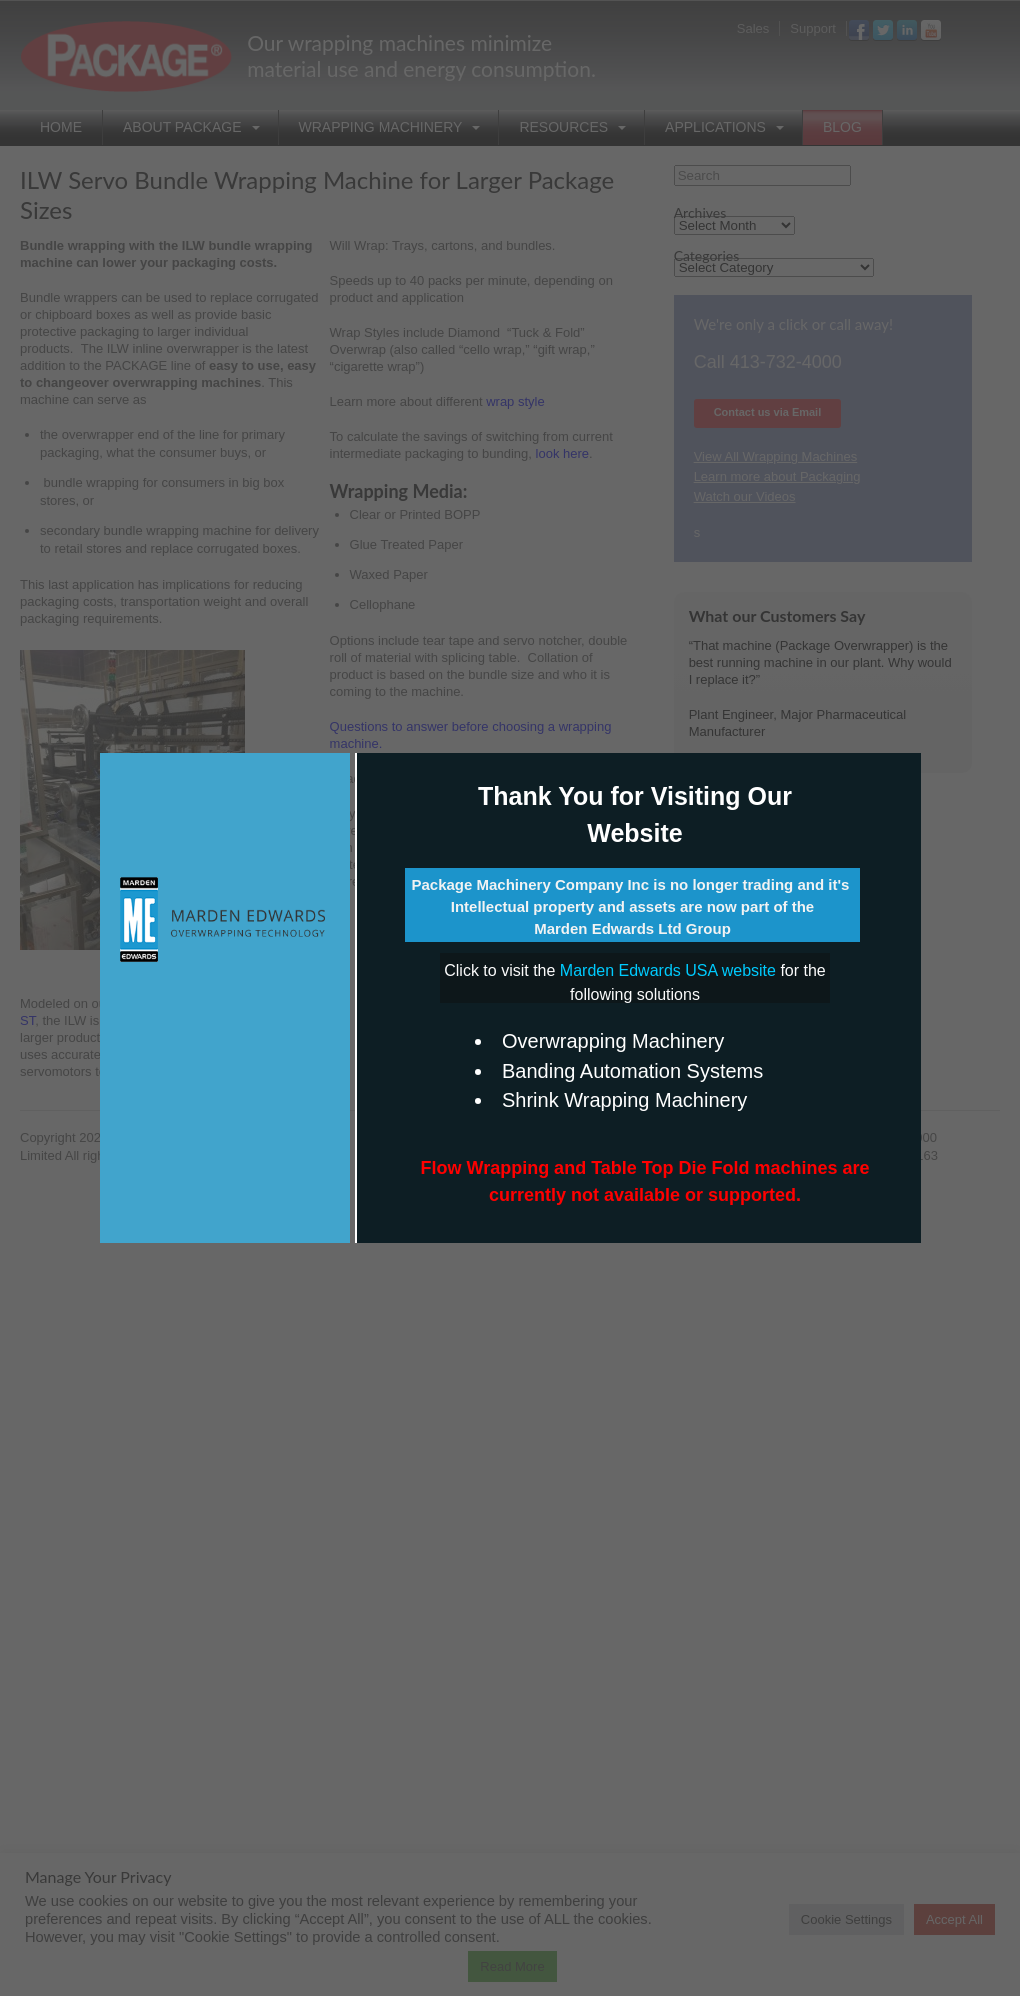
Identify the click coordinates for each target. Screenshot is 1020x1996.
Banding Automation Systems (632, 1071)
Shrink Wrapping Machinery (624, 1100)
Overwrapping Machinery (613, 1041)
